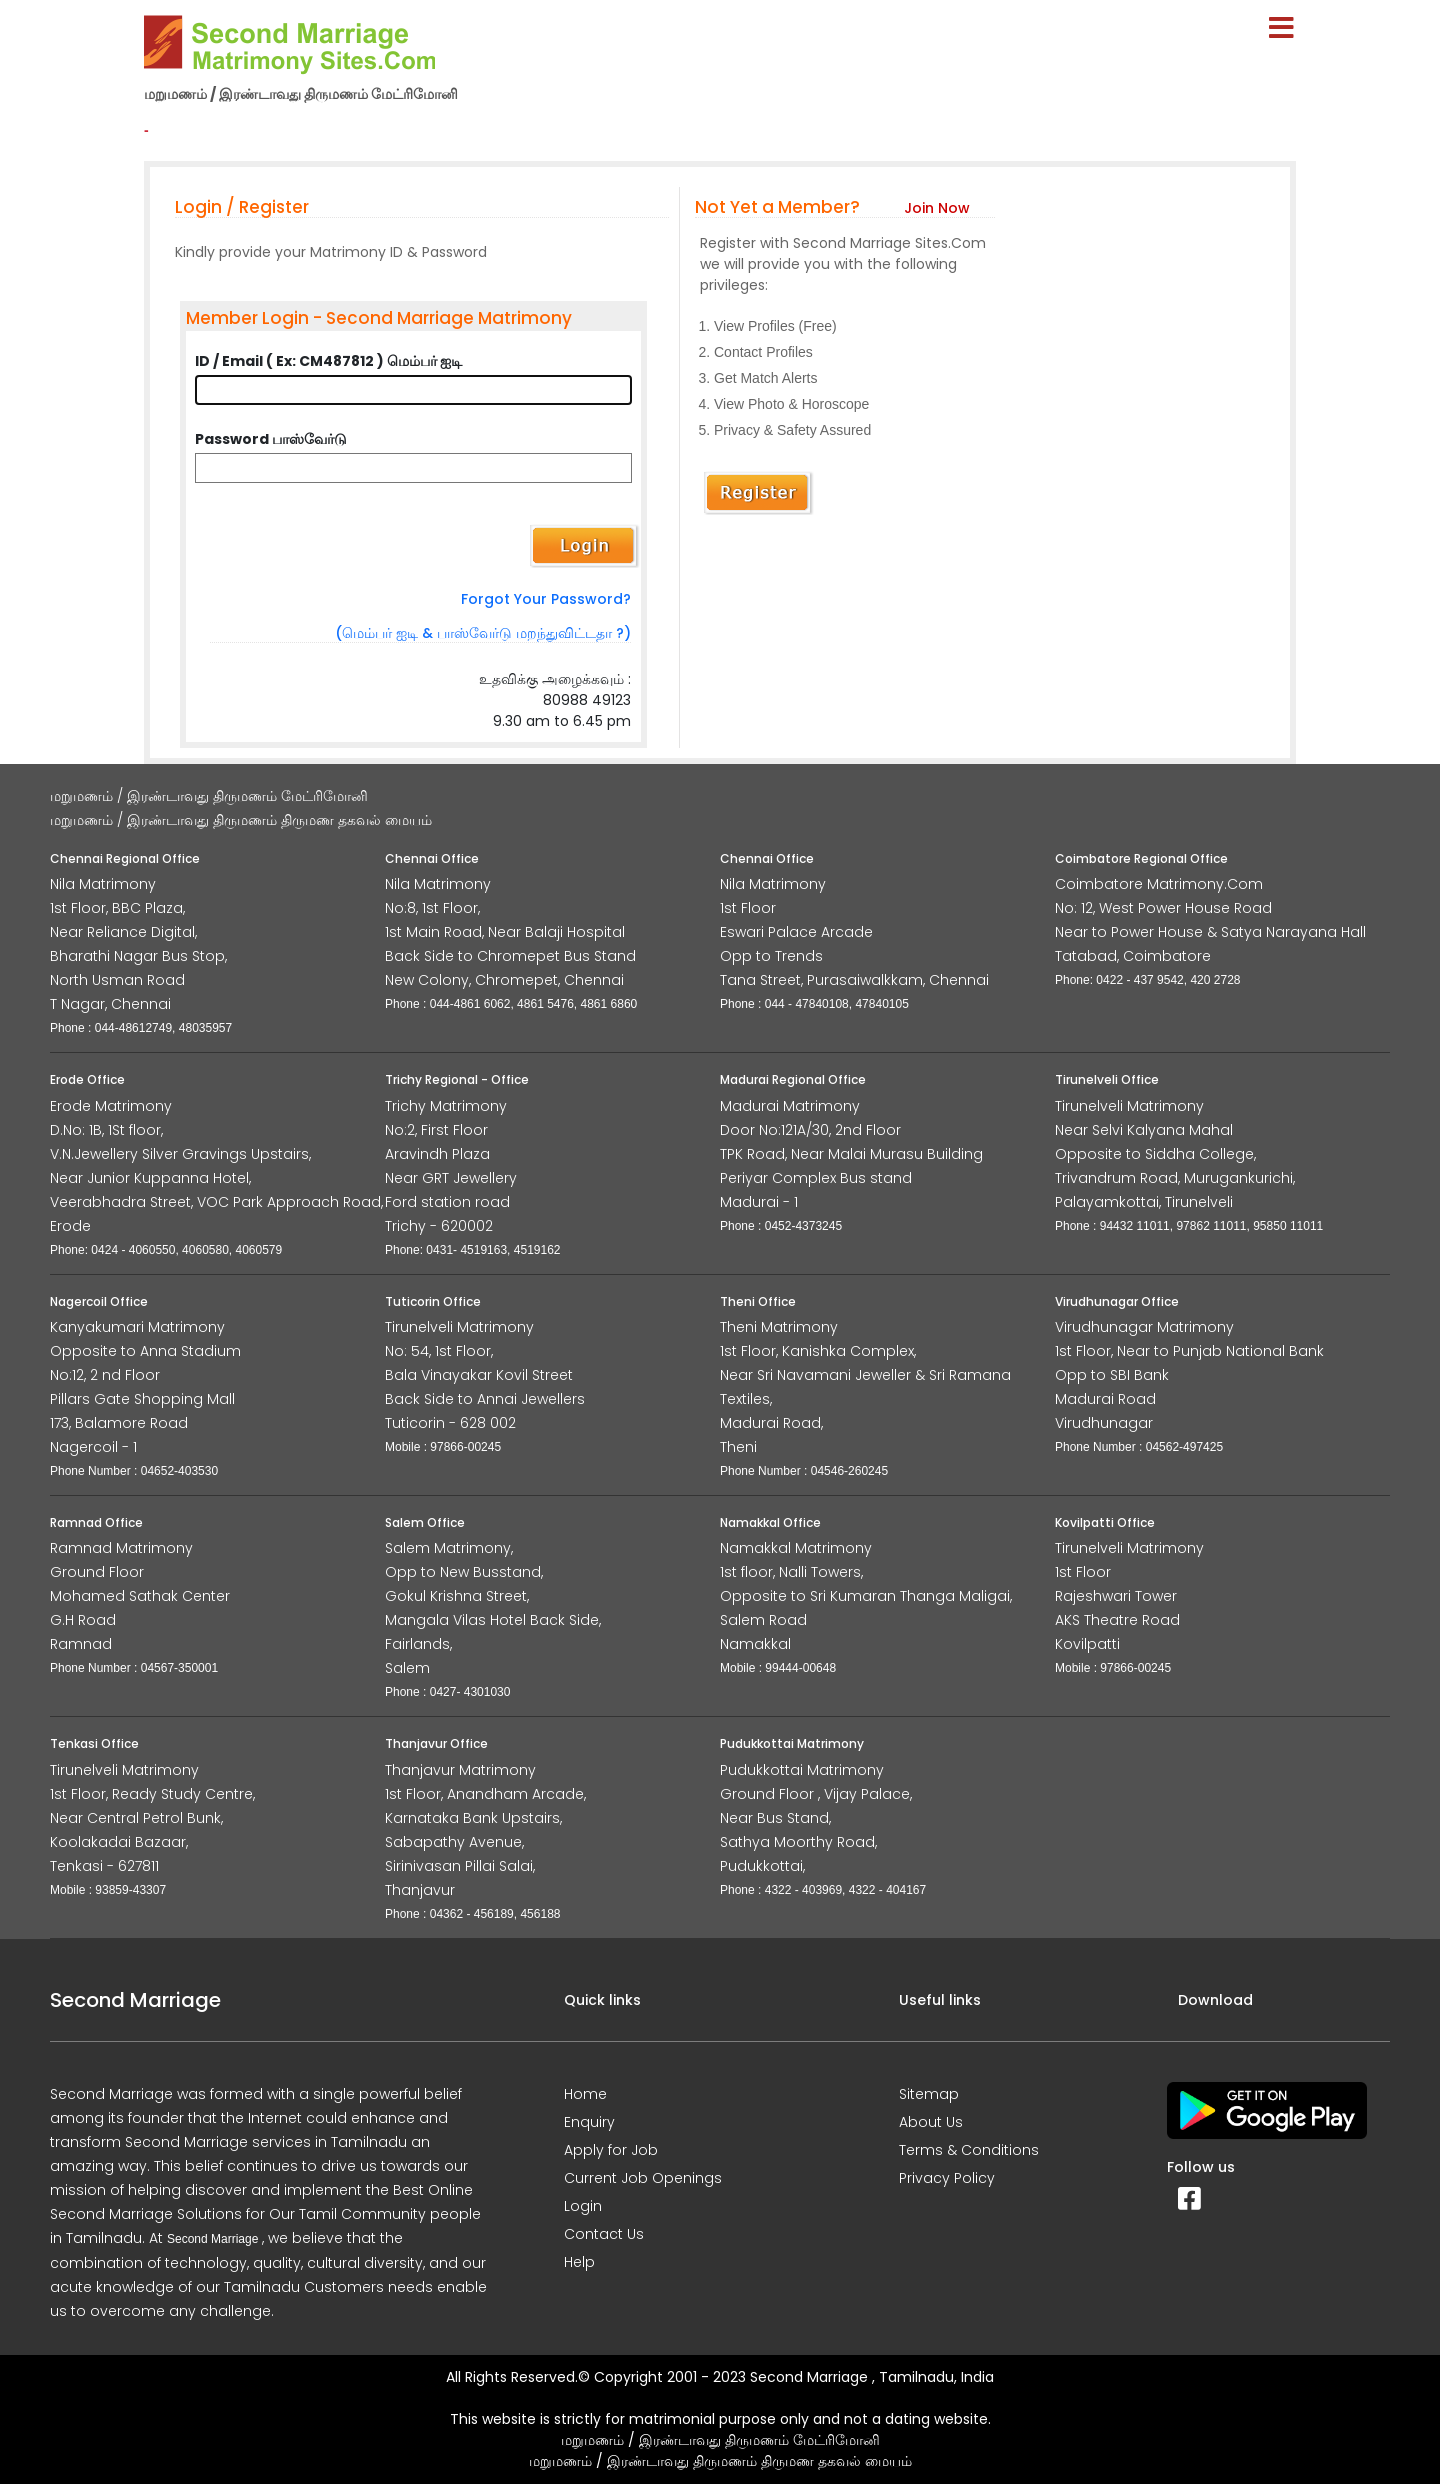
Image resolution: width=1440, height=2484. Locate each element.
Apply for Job (611, 2150)
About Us (931, 2122)
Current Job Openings (643, 2178)
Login (583, 2206)
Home (585, 2094)
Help (579, 2262)
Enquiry (589, 2122)
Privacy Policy (947, 2178)
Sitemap (929, 2094)
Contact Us (604, 2234)
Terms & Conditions (969, 2150)
